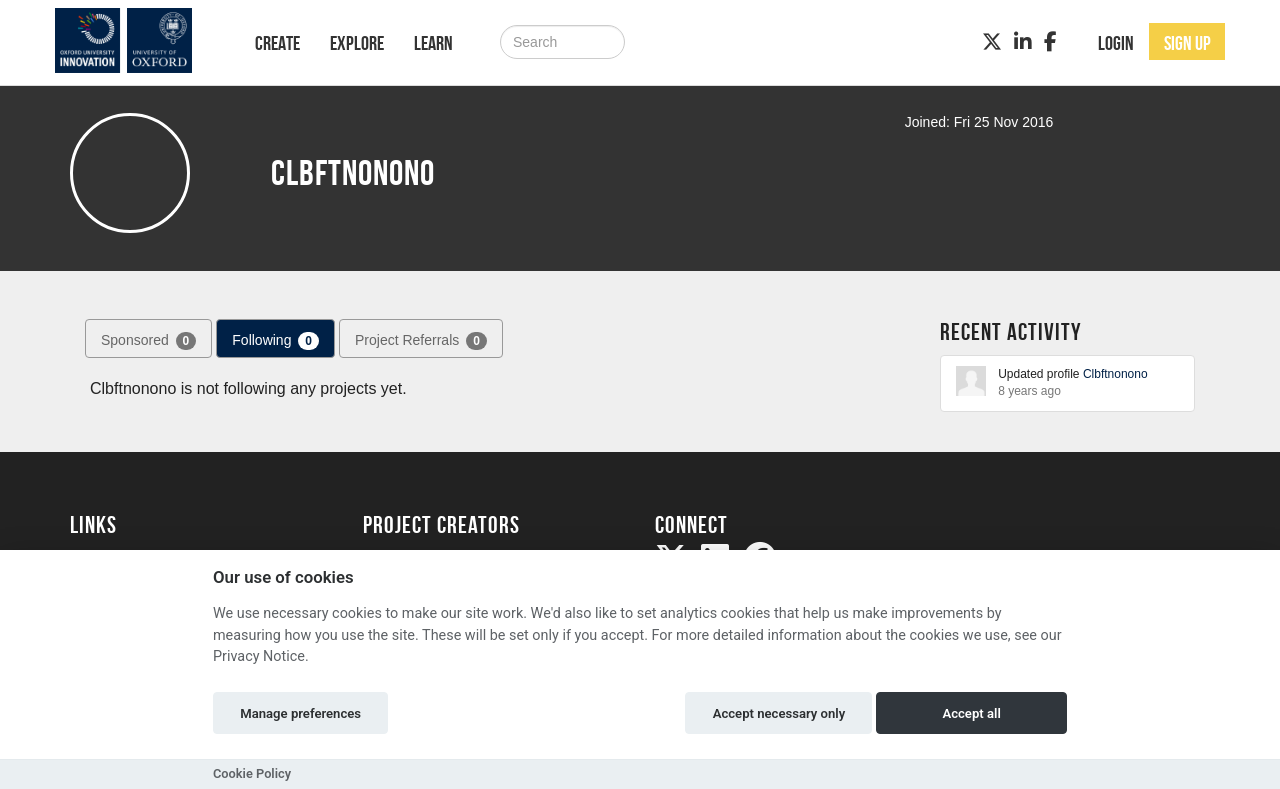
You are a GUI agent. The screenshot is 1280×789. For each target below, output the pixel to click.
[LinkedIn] (1023, 42)
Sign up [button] (1187, 43)
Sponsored (148, 341)
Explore (357, 43)
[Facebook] (1050, 42)
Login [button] (1116, 43)
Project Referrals (421, 341)
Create (277, 43)
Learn (433, 43)
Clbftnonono (1115, 374)
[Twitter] (992, 42)
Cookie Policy (252, 773)
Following (275, 341)
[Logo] (136, 40)
